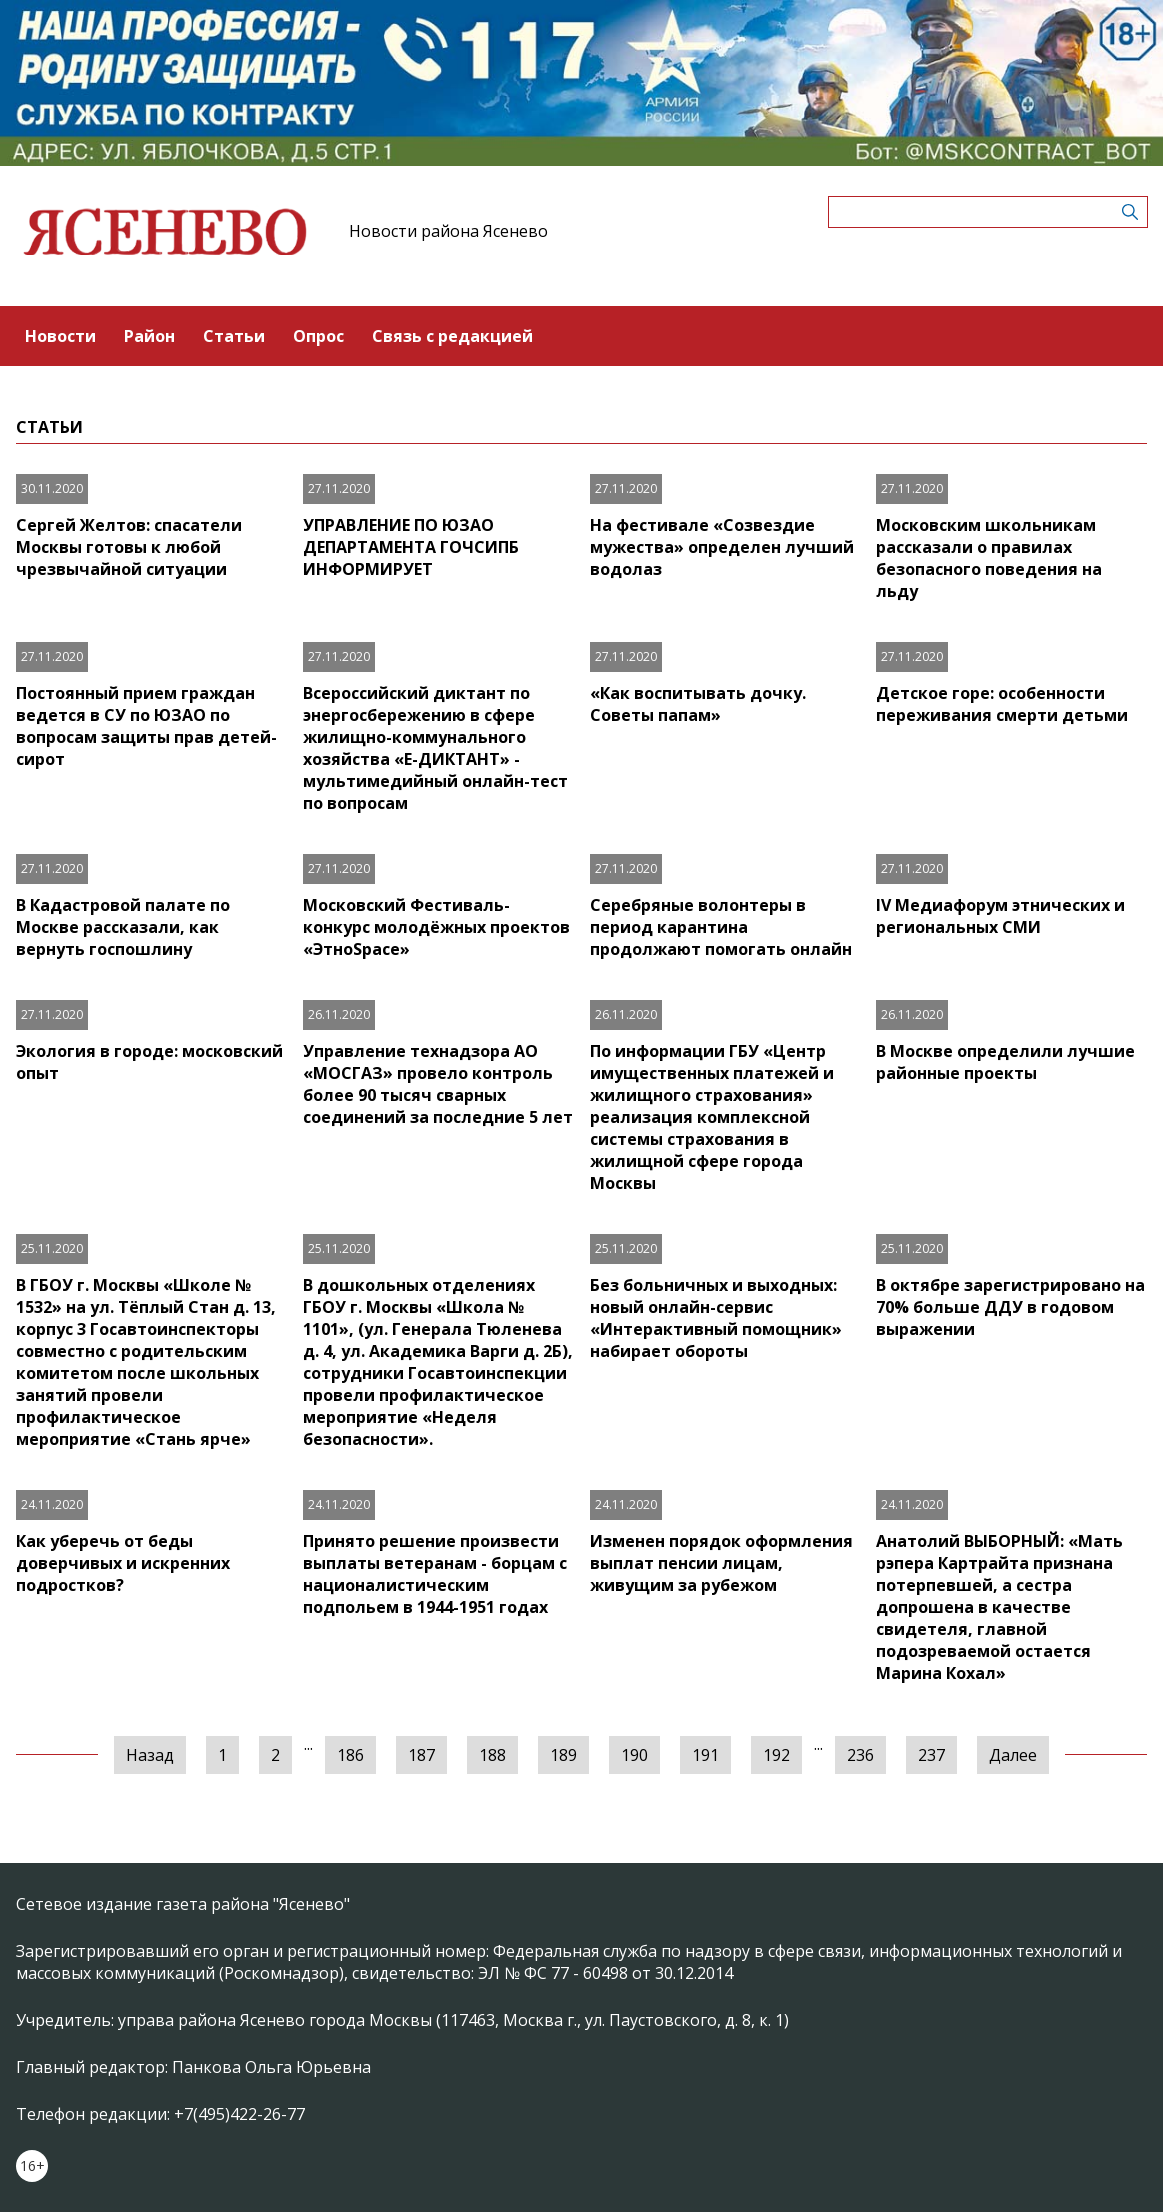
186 (350, 1755)
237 (931, 1755)
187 (421, 1755)
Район (149, 336)
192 (776, 1755)
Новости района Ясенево (448, 231)
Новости (60, 336)
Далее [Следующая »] (1013, 1755)
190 (634, 1755)
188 (492, 1755)
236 (860, 1755)
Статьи (234, 336)
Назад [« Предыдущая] (150, 1755)
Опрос (318, 336)
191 (705, 1755)
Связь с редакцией (452, 336)
